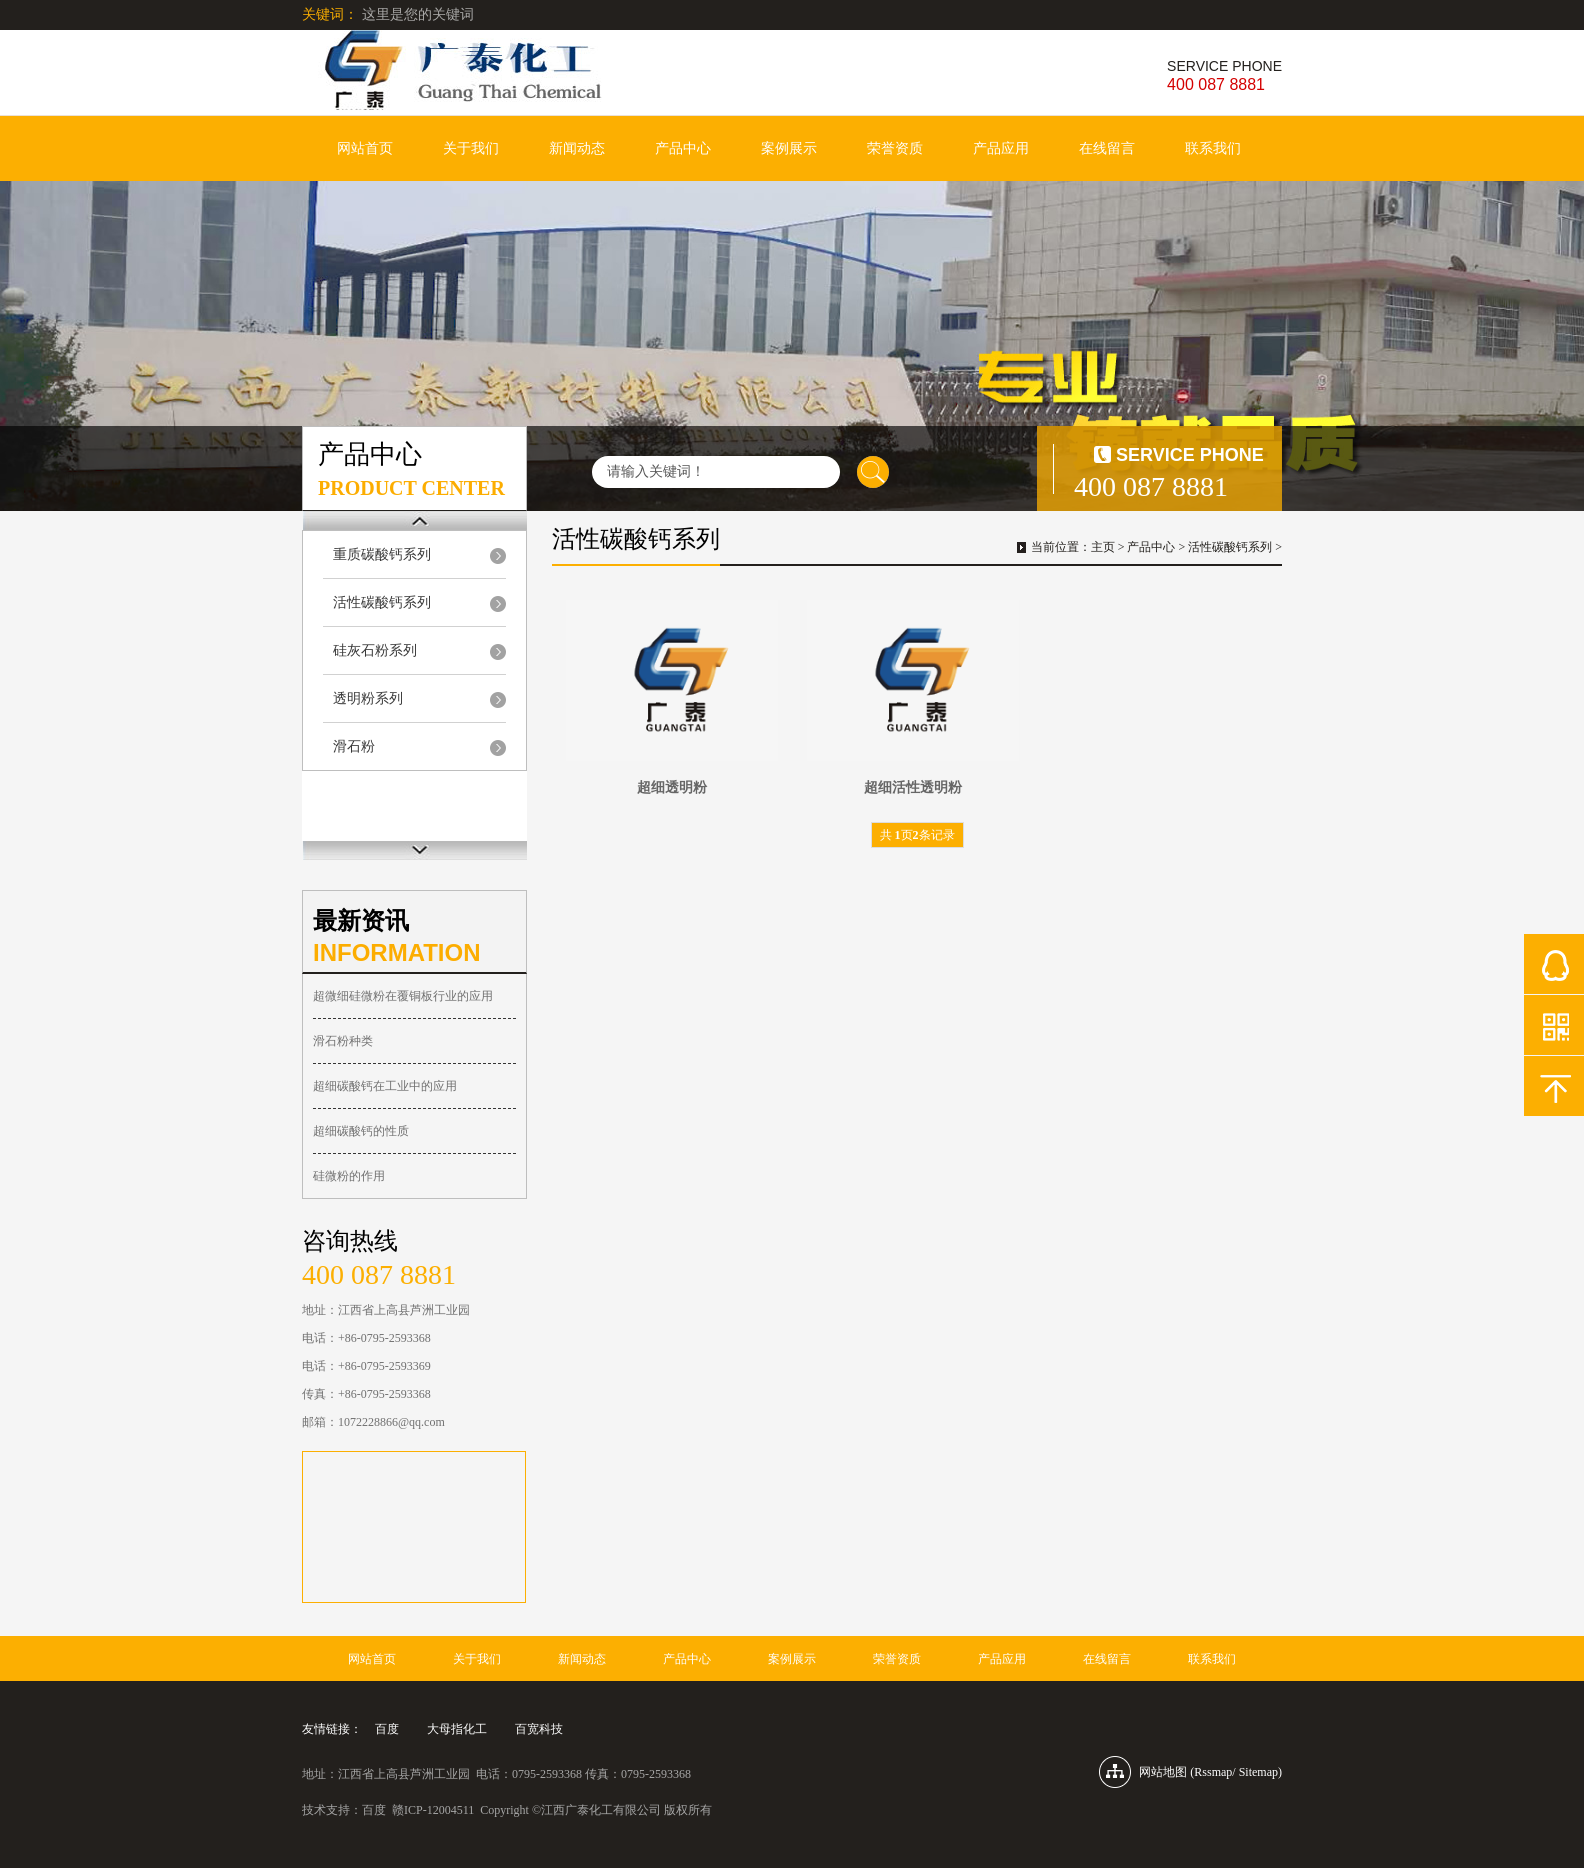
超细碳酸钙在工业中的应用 (385, 1086)
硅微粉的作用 (349, 1176)
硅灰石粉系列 (375, 650)
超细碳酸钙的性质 (361, 1131)
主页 (1103, 547)
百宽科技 (539, 1729)
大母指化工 (457, 1729)
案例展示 (789, 148)
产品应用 (1001, 148)
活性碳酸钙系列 (382, 602)
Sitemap (1258, 1772)
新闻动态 (577, 148)
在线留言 (1107, 148)
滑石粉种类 (343, 1041)
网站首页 (365, 148)
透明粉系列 (368, 698)
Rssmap (1213, 1772)
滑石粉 (354, 746)
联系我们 (1213, 148)
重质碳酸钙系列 (382, 554)
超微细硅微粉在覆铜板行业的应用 (403, 996)
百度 (387, 1729)
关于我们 (471, 148)
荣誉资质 (895, 148)
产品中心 (683, 148)
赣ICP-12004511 (433, 1810)
